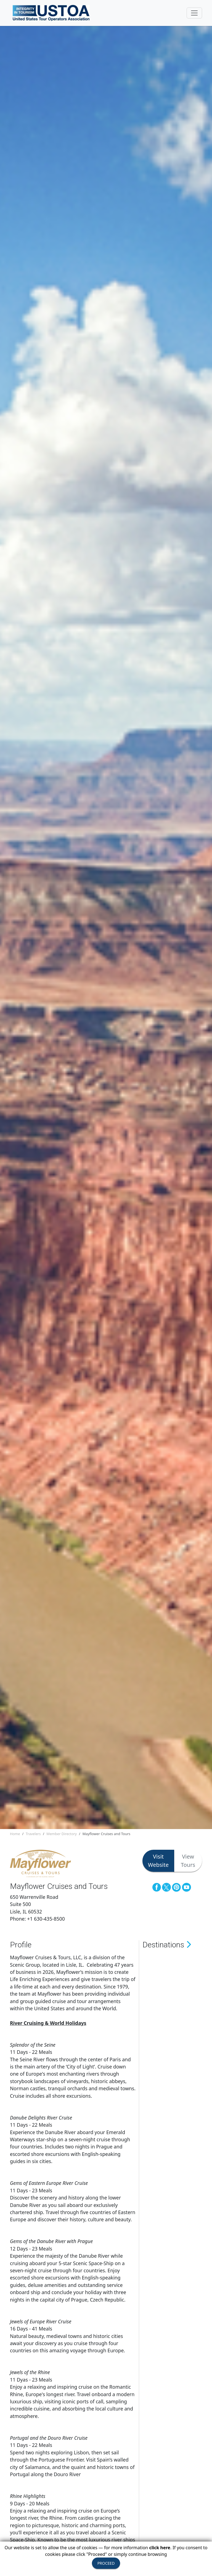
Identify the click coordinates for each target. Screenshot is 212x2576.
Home (15, 1834)
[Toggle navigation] (194, 13)
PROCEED (106, 2563)
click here (159, 2548)
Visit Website (158, 1861)
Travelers (33, 1834)
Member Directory (61, 1834)
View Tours (188, 1861)
